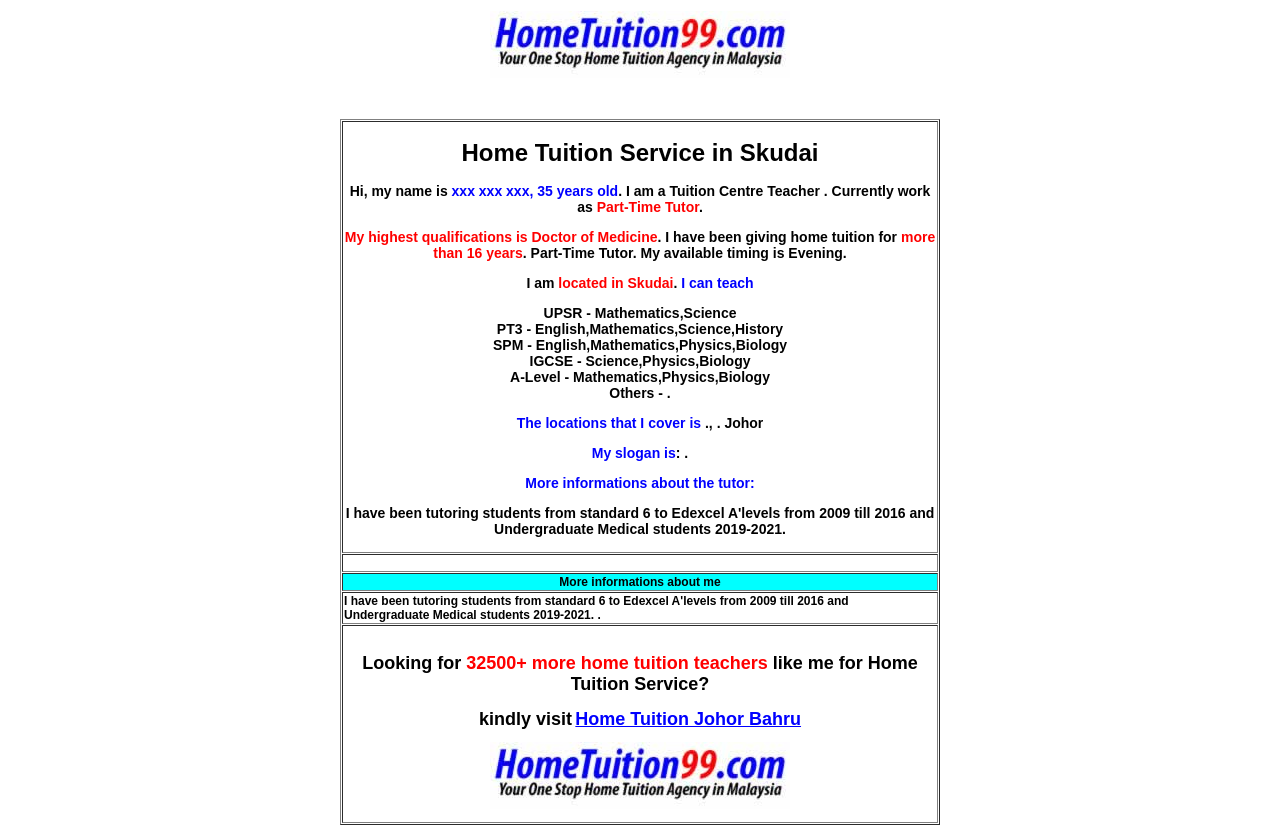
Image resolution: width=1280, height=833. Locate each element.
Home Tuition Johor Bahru (688, 719)
